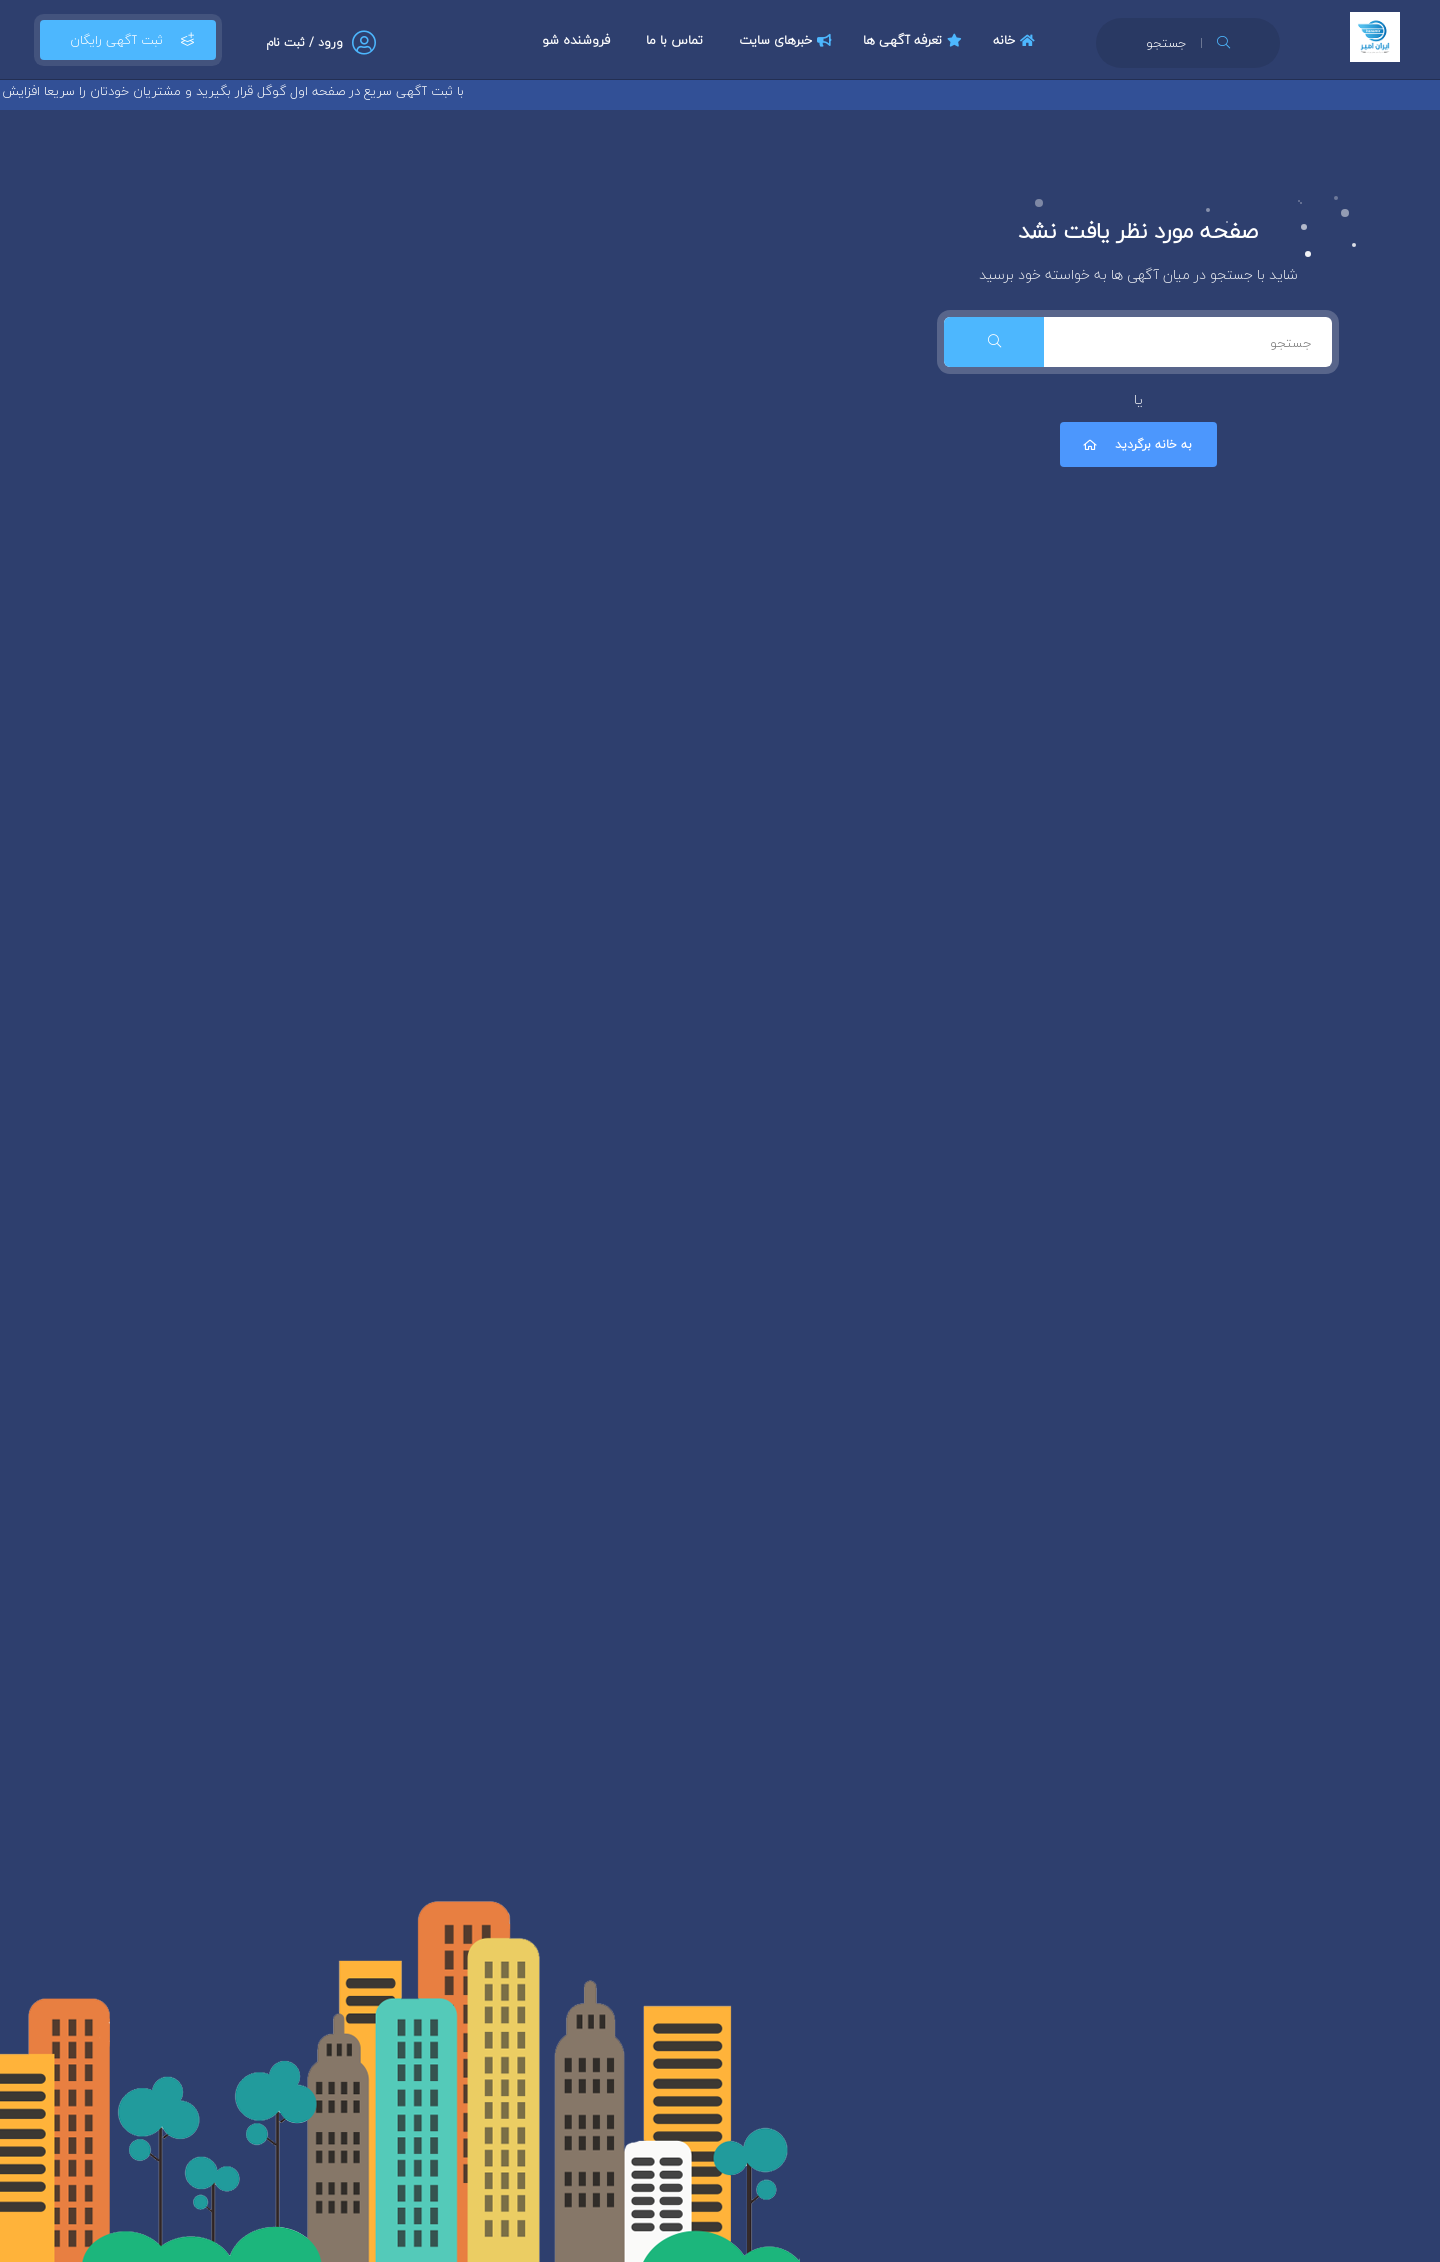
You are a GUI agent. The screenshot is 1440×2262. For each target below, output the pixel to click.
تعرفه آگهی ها (915, 40)
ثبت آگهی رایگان (128, 40)
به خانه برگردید (1136, 444)
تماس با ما (674, 40)
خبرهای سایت (788, 40)
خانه (1016, 40)
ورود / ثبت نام (304, 42)
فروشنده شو (576, 40)
